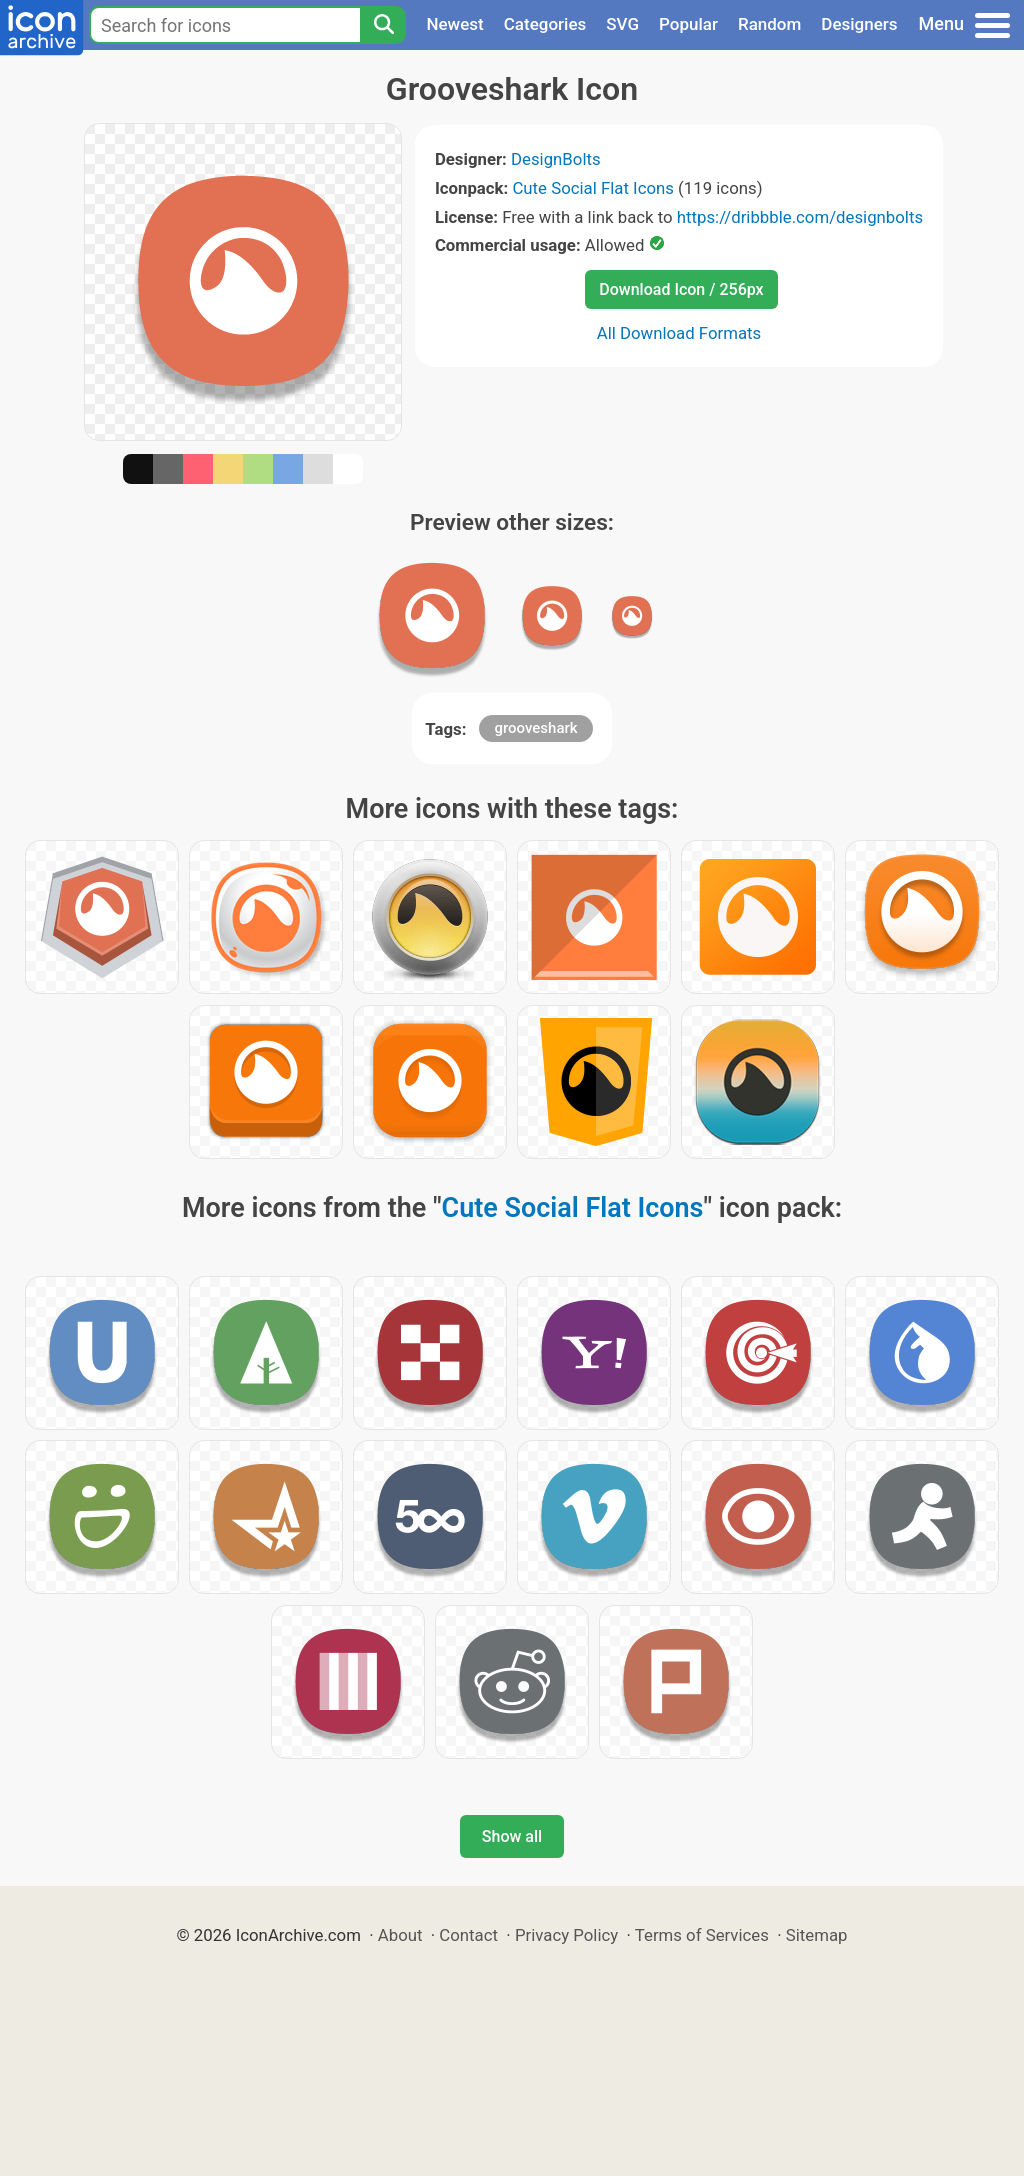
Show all (512, 1836)
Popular (688, 24)
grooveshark (535, 728)
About (400, 1935)
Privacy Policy (566, 1935)
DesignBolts (556, 159)
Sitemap (817, 1935)
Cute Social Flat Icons (592, 188)
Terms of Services (702, 1935)
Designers (859, 24)
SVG (622, 24)
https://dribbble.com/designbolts (800, 217)
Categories (545, 24)
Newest (454, 24)
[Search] (383, 25)
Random (769, 24)
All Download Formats (679, 333)
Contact (468, 1935)
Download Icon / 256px (681, 289)
